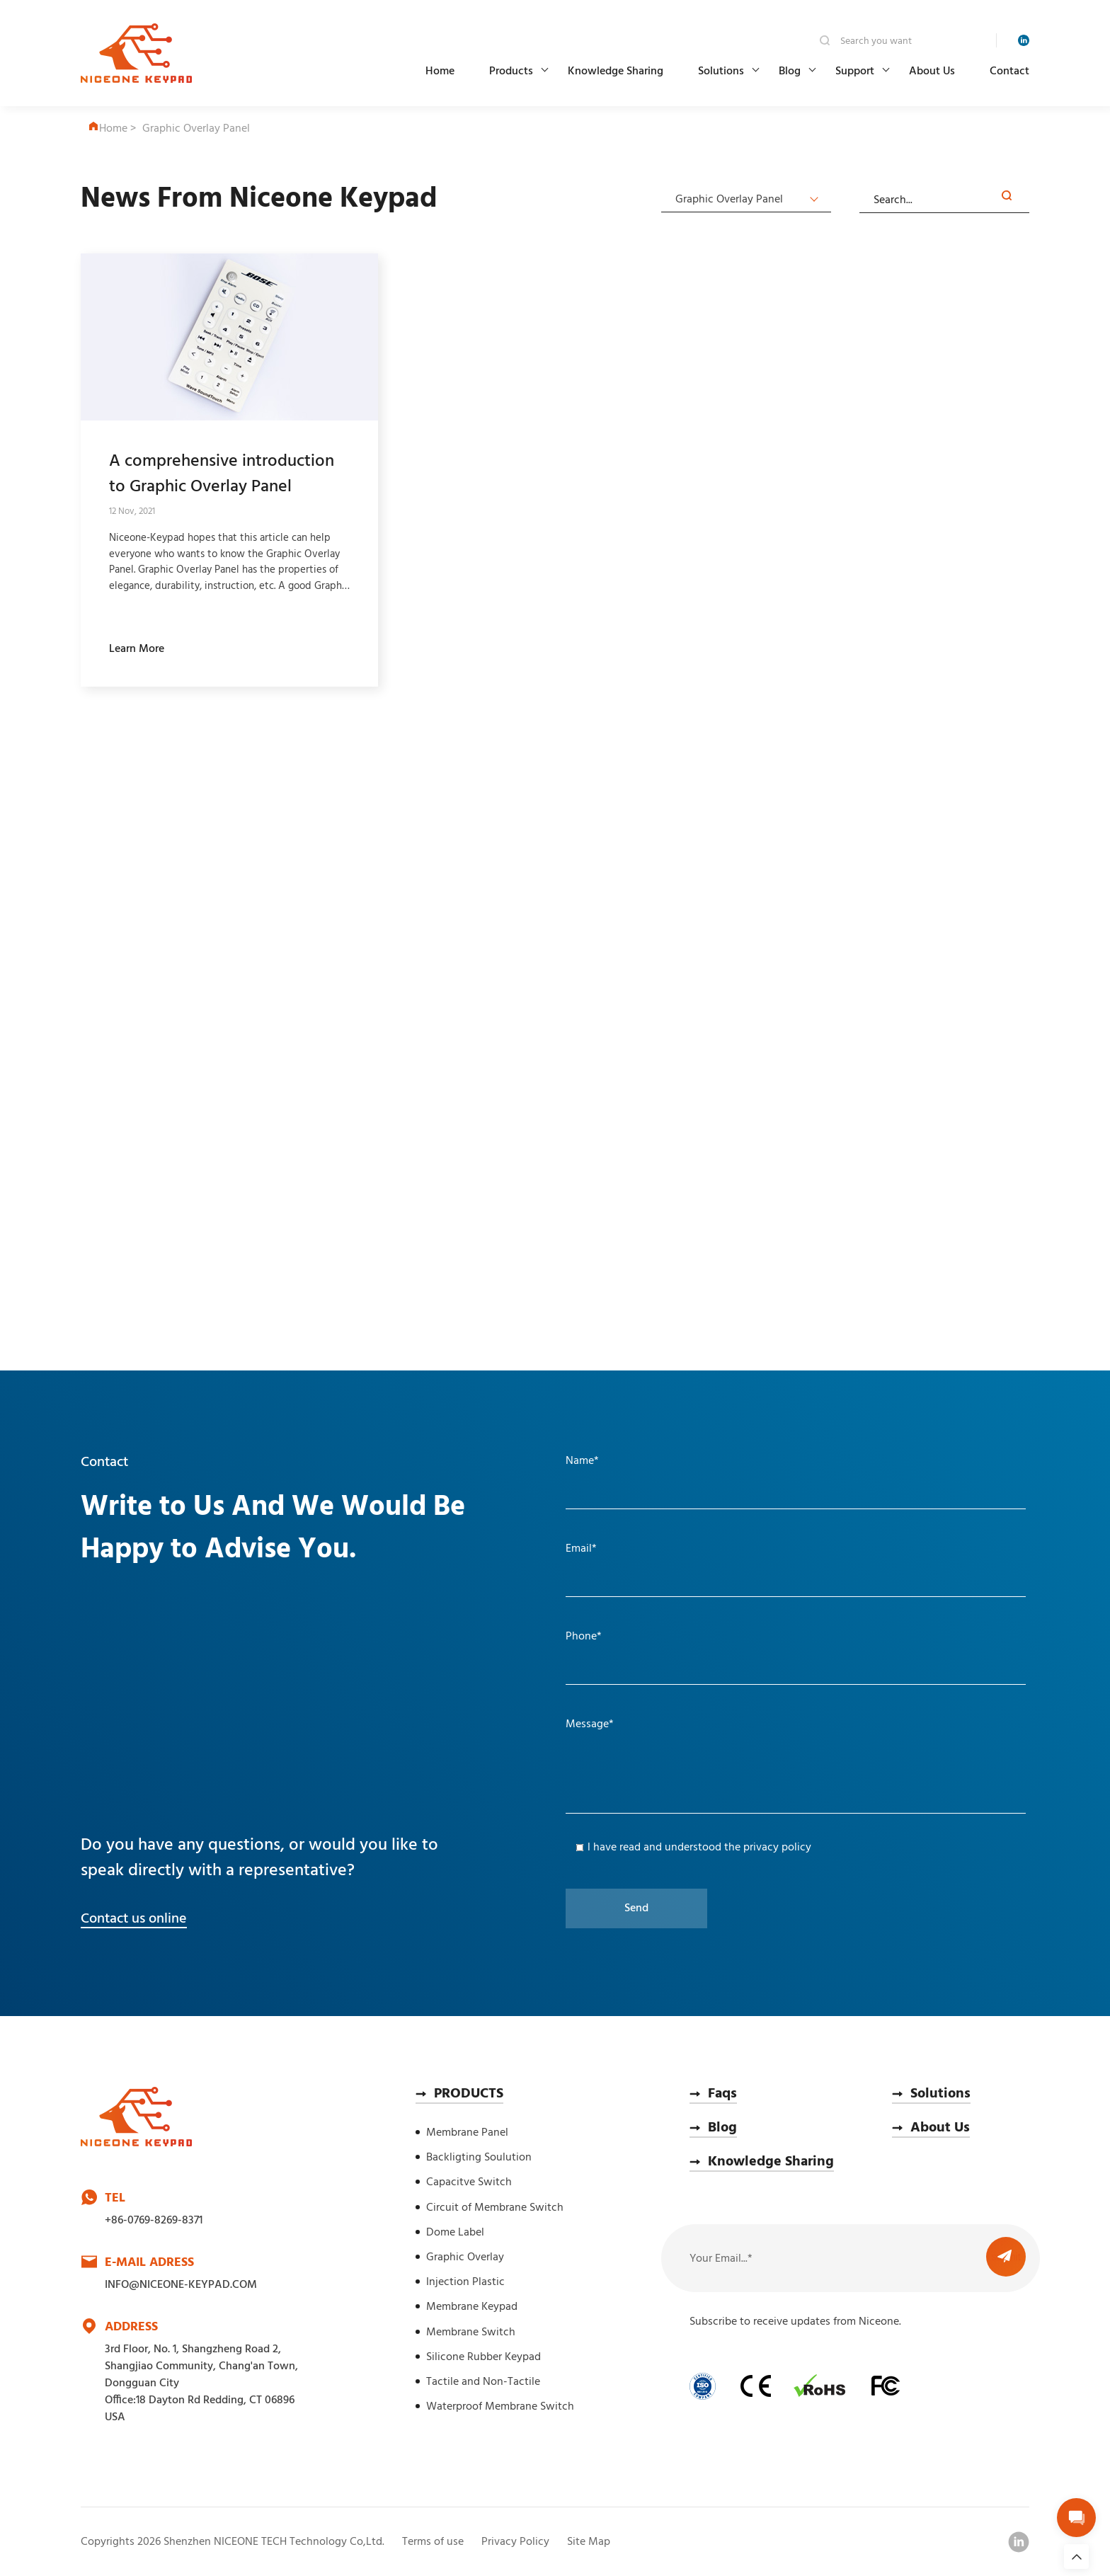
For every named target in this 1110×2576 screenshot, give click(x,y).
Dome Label (455, 2232)
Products (511, 71)
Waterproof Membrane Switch (500, 2407)
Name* (582, 1461)
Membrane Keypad (471, 2307)
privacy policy (777, 1847)
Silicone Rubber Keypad (483, 2357)
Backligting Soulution (479, 2157)
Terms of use (433, 2542)
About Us (932, 71)
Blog (790, 71)
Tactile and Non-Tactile (483, 2382)
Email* (581, 1549)
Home (439, 71)
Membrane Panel (467, 2133)
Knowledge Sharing (615, 71)
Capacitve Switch (469, 2182)
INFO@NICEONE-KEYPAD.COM (181, 2285)
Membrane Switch (470, 2332)
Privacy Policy (515, 2542)
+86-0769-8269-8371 (153, 2220)
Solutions (721, 71)
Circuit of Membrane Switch (494, 2208)
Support (854, 71)
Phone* (584, 1636)
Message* (590, 1724)
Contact (1009, 71)
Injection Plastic (465, 2282)
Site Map (588, 2542)
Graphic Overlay (465, 2257)
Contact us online (134, 1919)
